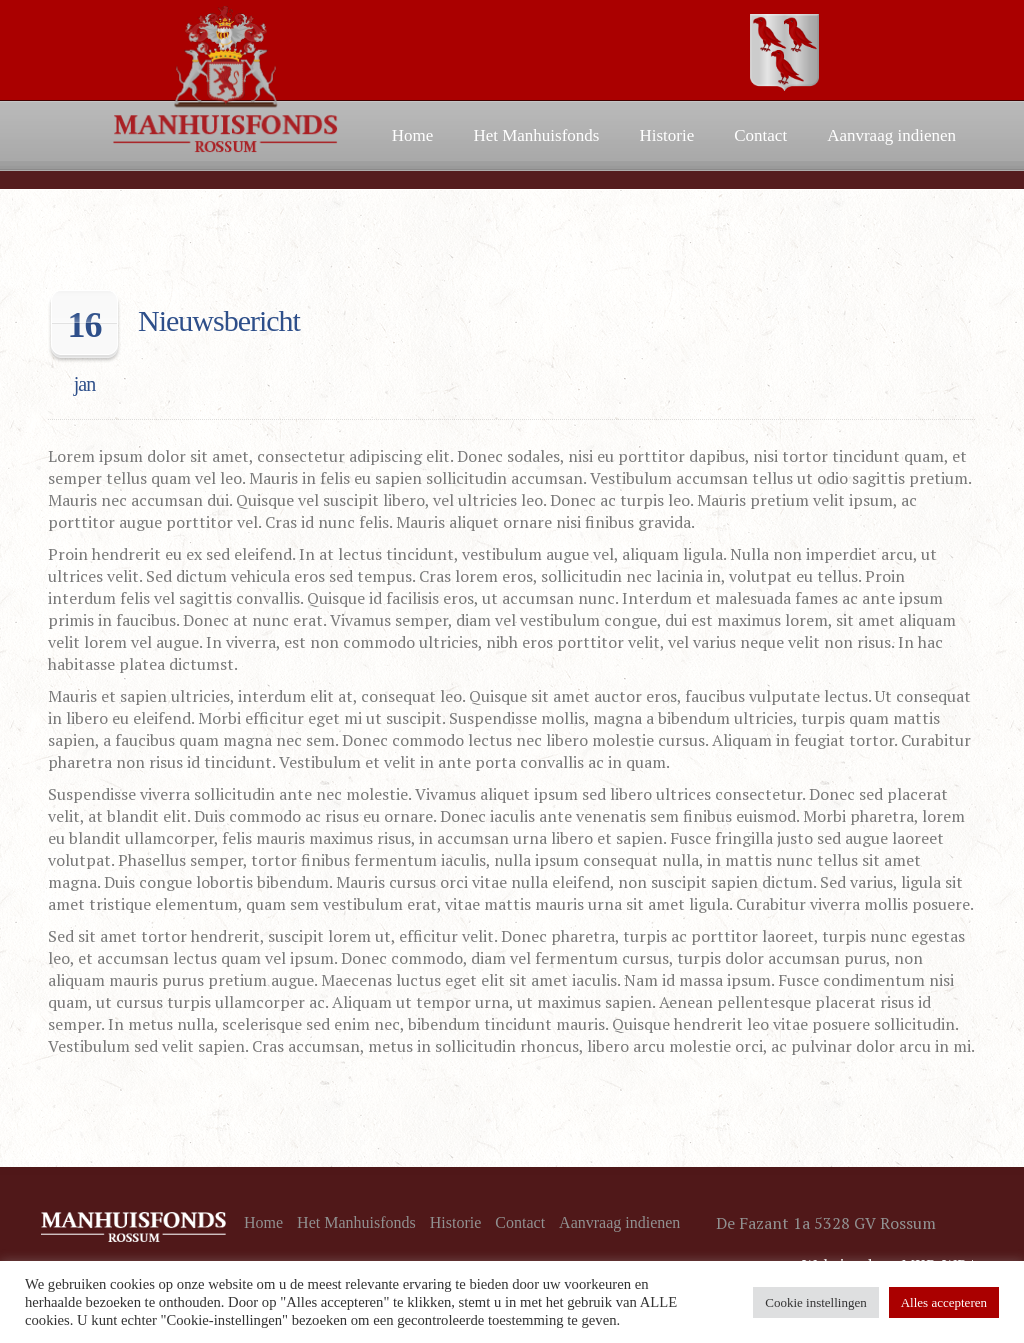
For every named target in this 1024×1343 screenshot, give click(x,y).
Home (413, 135)
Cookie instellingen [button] (815, 1302)
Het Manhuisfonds (536, 135)
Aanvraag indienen (891, 135)
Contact (760, 135)
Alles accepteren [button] (944, 1302)
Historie (666, 135)
